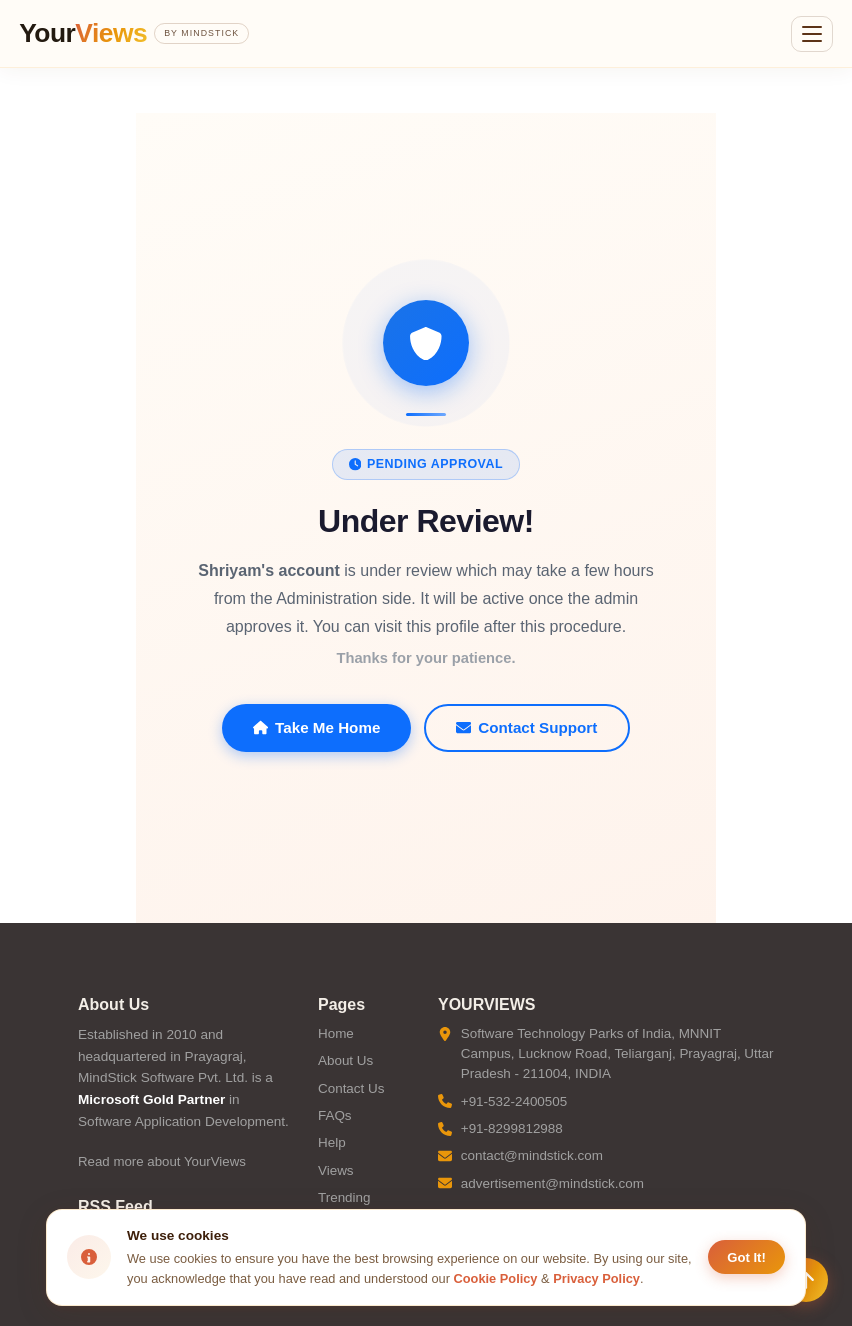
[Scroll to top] (806, 1280)
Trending (344, 1197)
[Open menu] (812, 34)
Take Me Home (317, 727)
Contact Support (526, 727)
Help (332, 1142)
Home (336, 1033)
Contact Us (351, 1088)
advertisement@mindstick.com (552, 1183)
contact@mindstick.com (532, 1155)
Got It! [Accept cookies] (746, 1257)
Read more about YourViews (162, 1161)
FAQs (335, 1115)
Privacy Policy (596, 1278)
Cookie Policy (496, 1278)
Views (336, 1170)
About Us (345, 1060)
